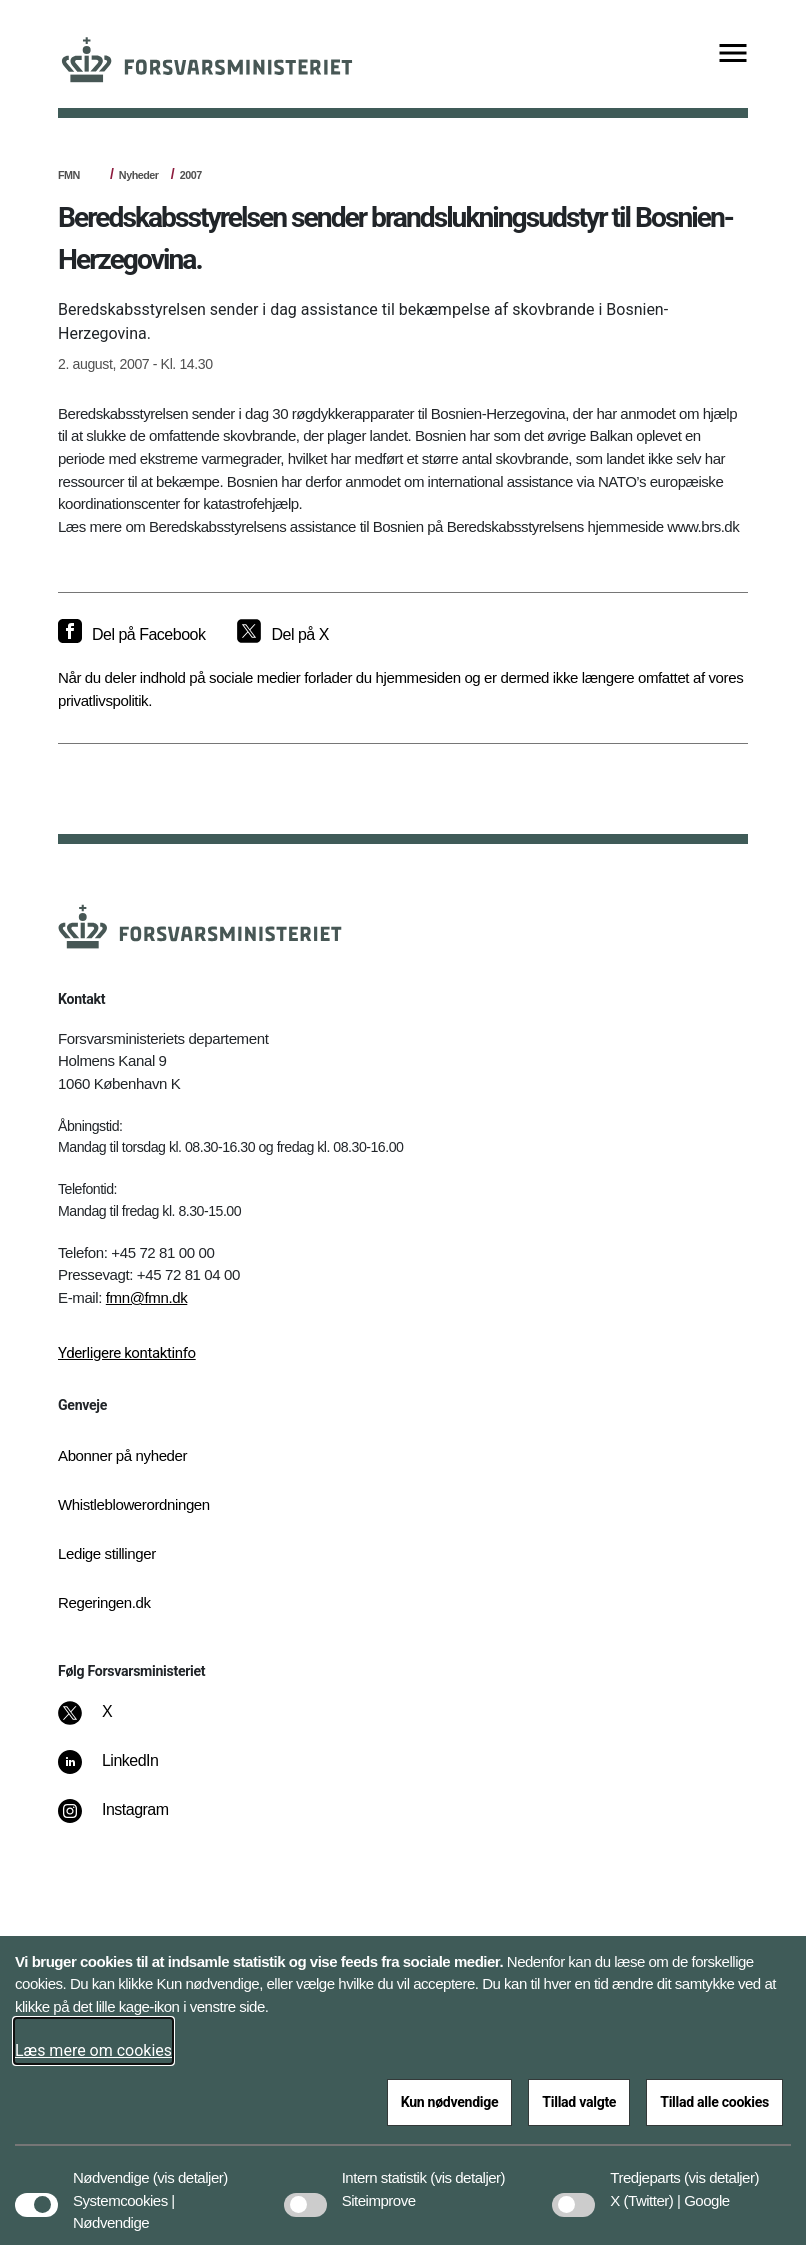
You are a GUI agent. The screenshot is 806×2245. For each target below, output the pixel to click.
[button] (190, 2168)
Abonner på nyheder (122, 1455)
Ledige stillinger (107, 1553)
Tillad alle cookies (714, 2102)
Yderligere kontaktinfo (127, 1353)
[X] (108, 1722)
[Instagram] (127, 1820)
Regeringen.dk (104, 1602)
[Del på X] (282, 635)
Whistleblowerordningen (134, 1504)
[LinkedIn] (122, 1771)
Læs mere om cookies (93, 2050)
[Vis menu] (733, 54)
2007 (191, 175)
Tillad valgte (579, 2102)
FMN (69, 175)
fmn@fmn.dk (147, 1297)
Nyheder (139, 175)
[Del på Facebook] (131, 635)
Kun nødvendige (450, 2102)
